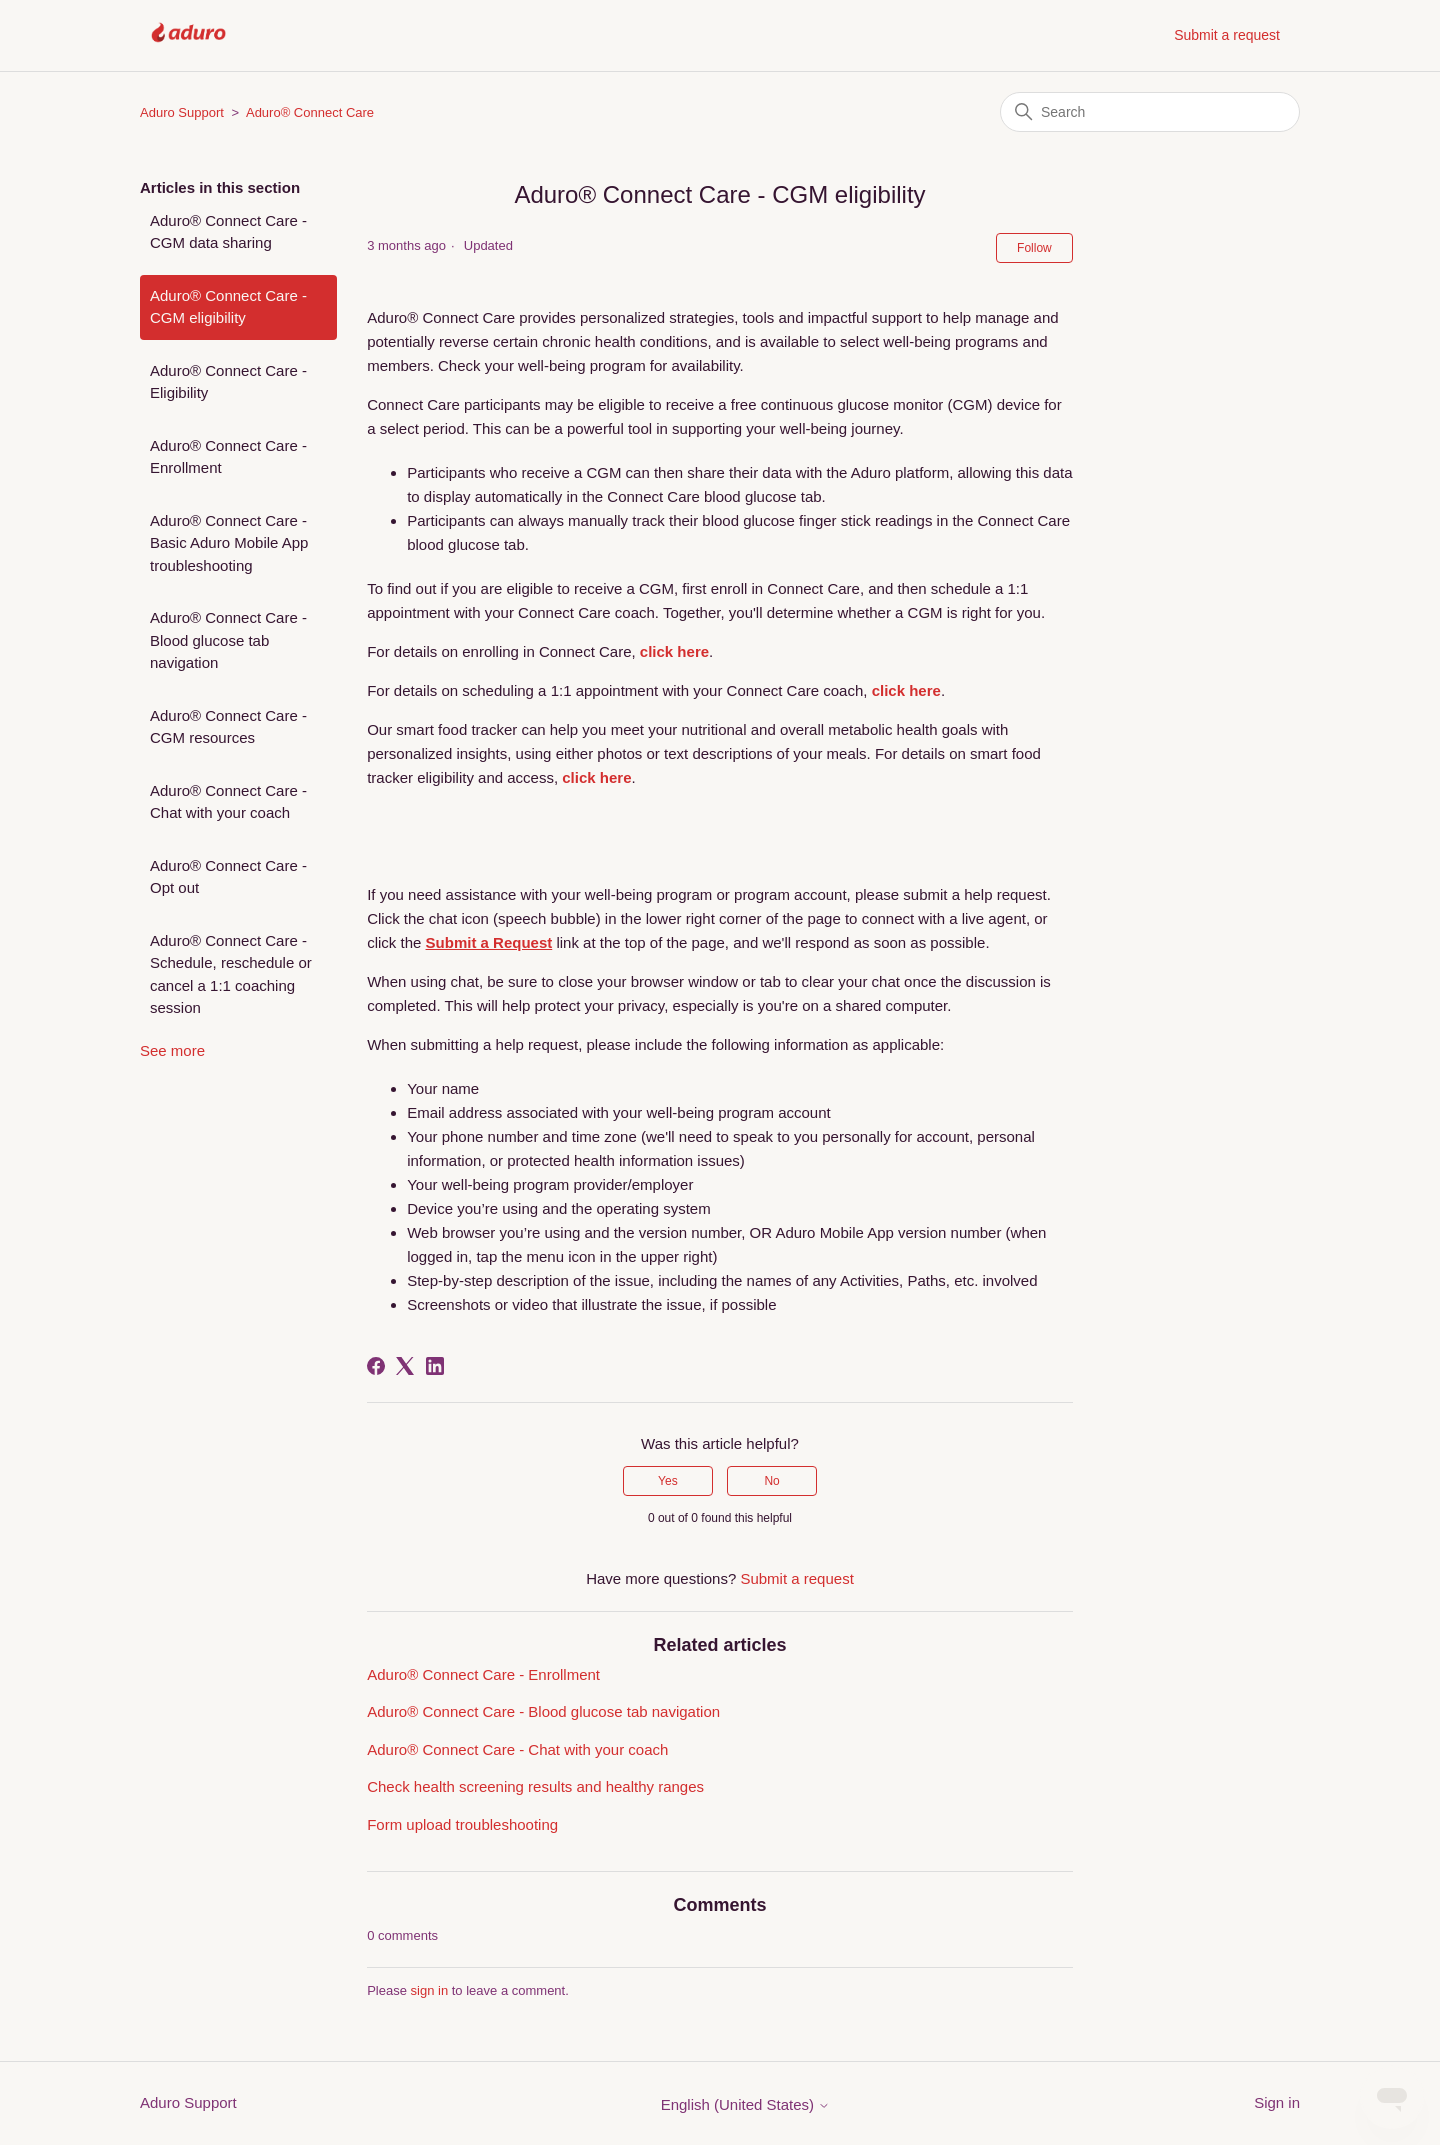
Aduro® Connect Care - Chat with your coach (228, 802)
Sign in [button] (1277, 2102)
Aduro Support (182, 112)
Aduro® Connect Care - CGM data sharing (228, 232)
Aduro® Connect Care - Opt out (228, 877)
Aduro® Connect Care (310, 112)
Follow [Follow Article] (1034, 248)
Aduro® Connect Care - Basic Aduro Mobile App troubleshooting (229, 543)
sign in (430, 1990)
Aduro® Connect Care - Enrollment (228, 457)
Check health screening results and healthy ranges (535, 1786)
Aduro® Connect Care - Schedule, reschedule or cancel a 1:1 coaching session (231, 974)
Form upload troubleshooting (462, 1824)
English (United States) (746, 2104)
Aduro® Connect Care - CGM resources (228, 727)
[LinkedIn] (435, 1366)
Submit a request (1227, 35)
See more (172, 1050)
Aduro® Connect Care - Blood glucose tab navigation (228, 640)
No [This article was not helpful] (771, 1481)
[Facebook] (376, 1366)
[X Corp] (405, 1366)
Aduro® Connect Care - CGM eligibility (228, 307)
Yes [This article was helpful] (668, 1481)
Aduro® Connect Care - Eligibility (228, 382)
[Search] (1150, 112)
